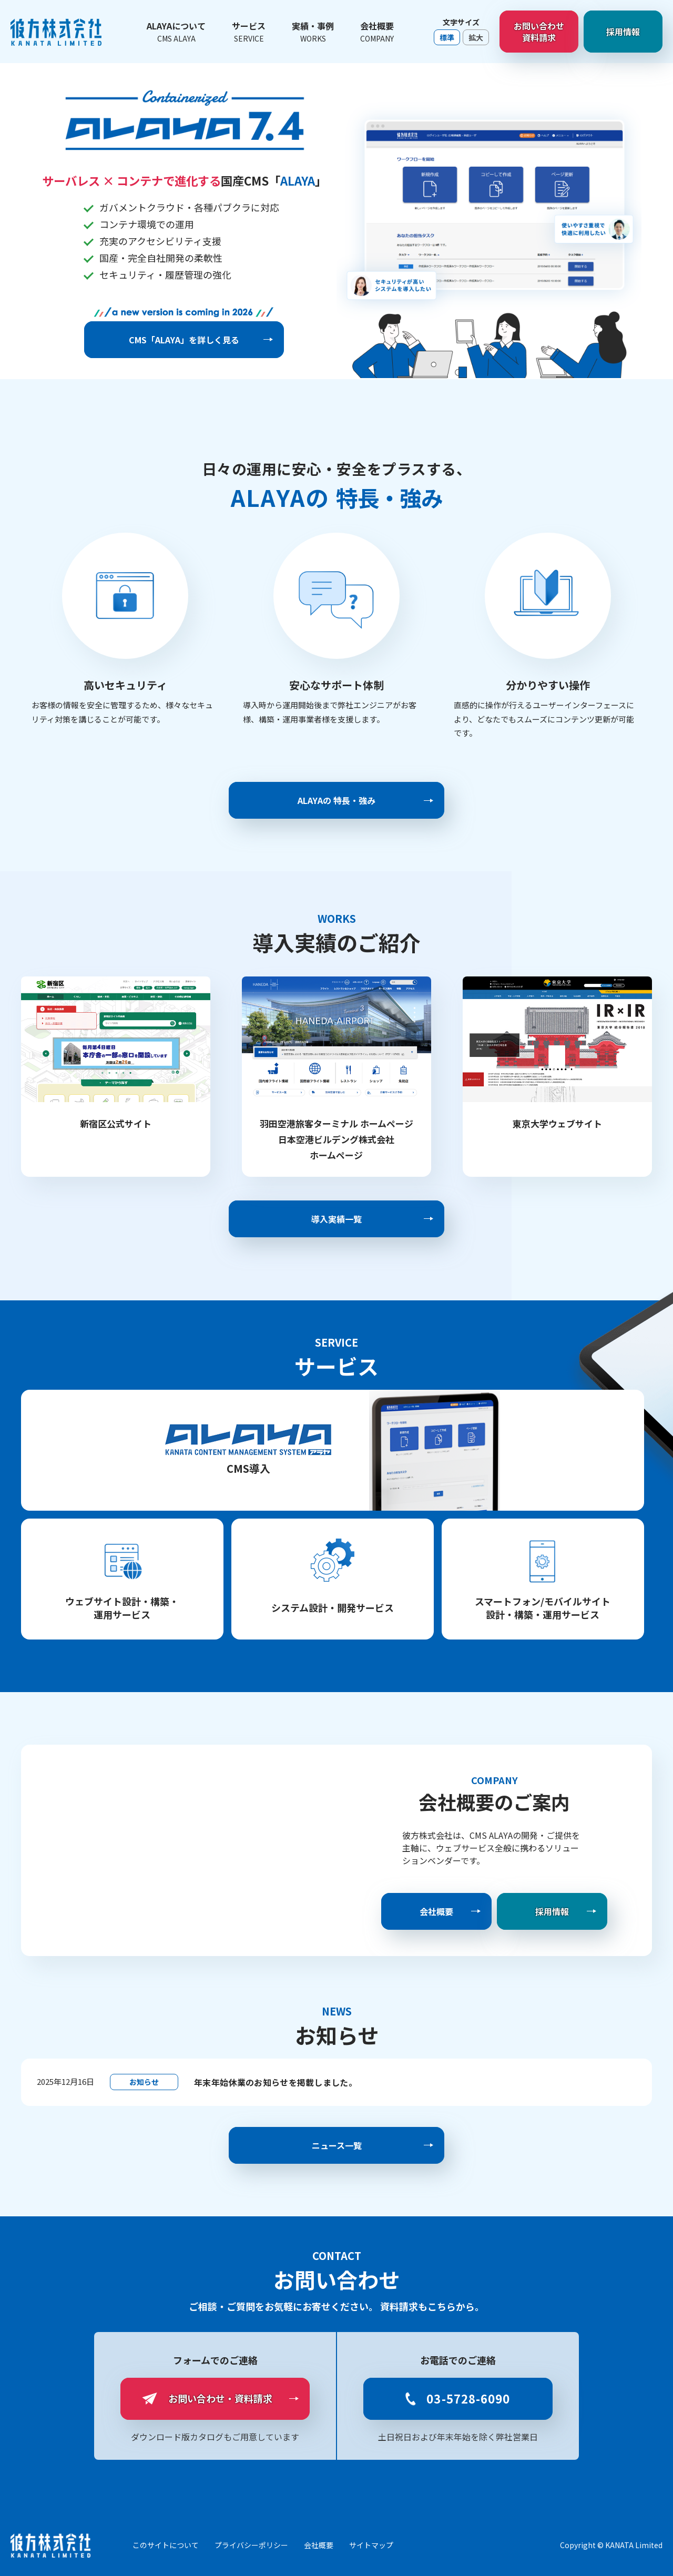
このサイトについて (165, 2545)
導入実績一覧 (336, 1219)
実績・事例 (313, 32)
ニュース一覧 (337, 2145)
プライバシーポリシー (251, 2545)
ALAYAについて (176, 32)
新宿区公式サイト (115, 1123)
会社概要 (377, 32)
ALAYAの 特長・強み (336, 800)
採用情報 (623, 31)
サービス (249, 32)
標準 (447, 37)
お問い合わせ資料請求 (539, 31)
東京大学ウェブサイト (557, 1123)
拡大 (475, 37)
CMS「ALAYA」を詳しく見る (184, 339)
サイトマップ (371, 2545)
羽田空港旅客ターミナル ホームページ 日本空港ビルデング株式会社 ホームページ (336, 1139)
